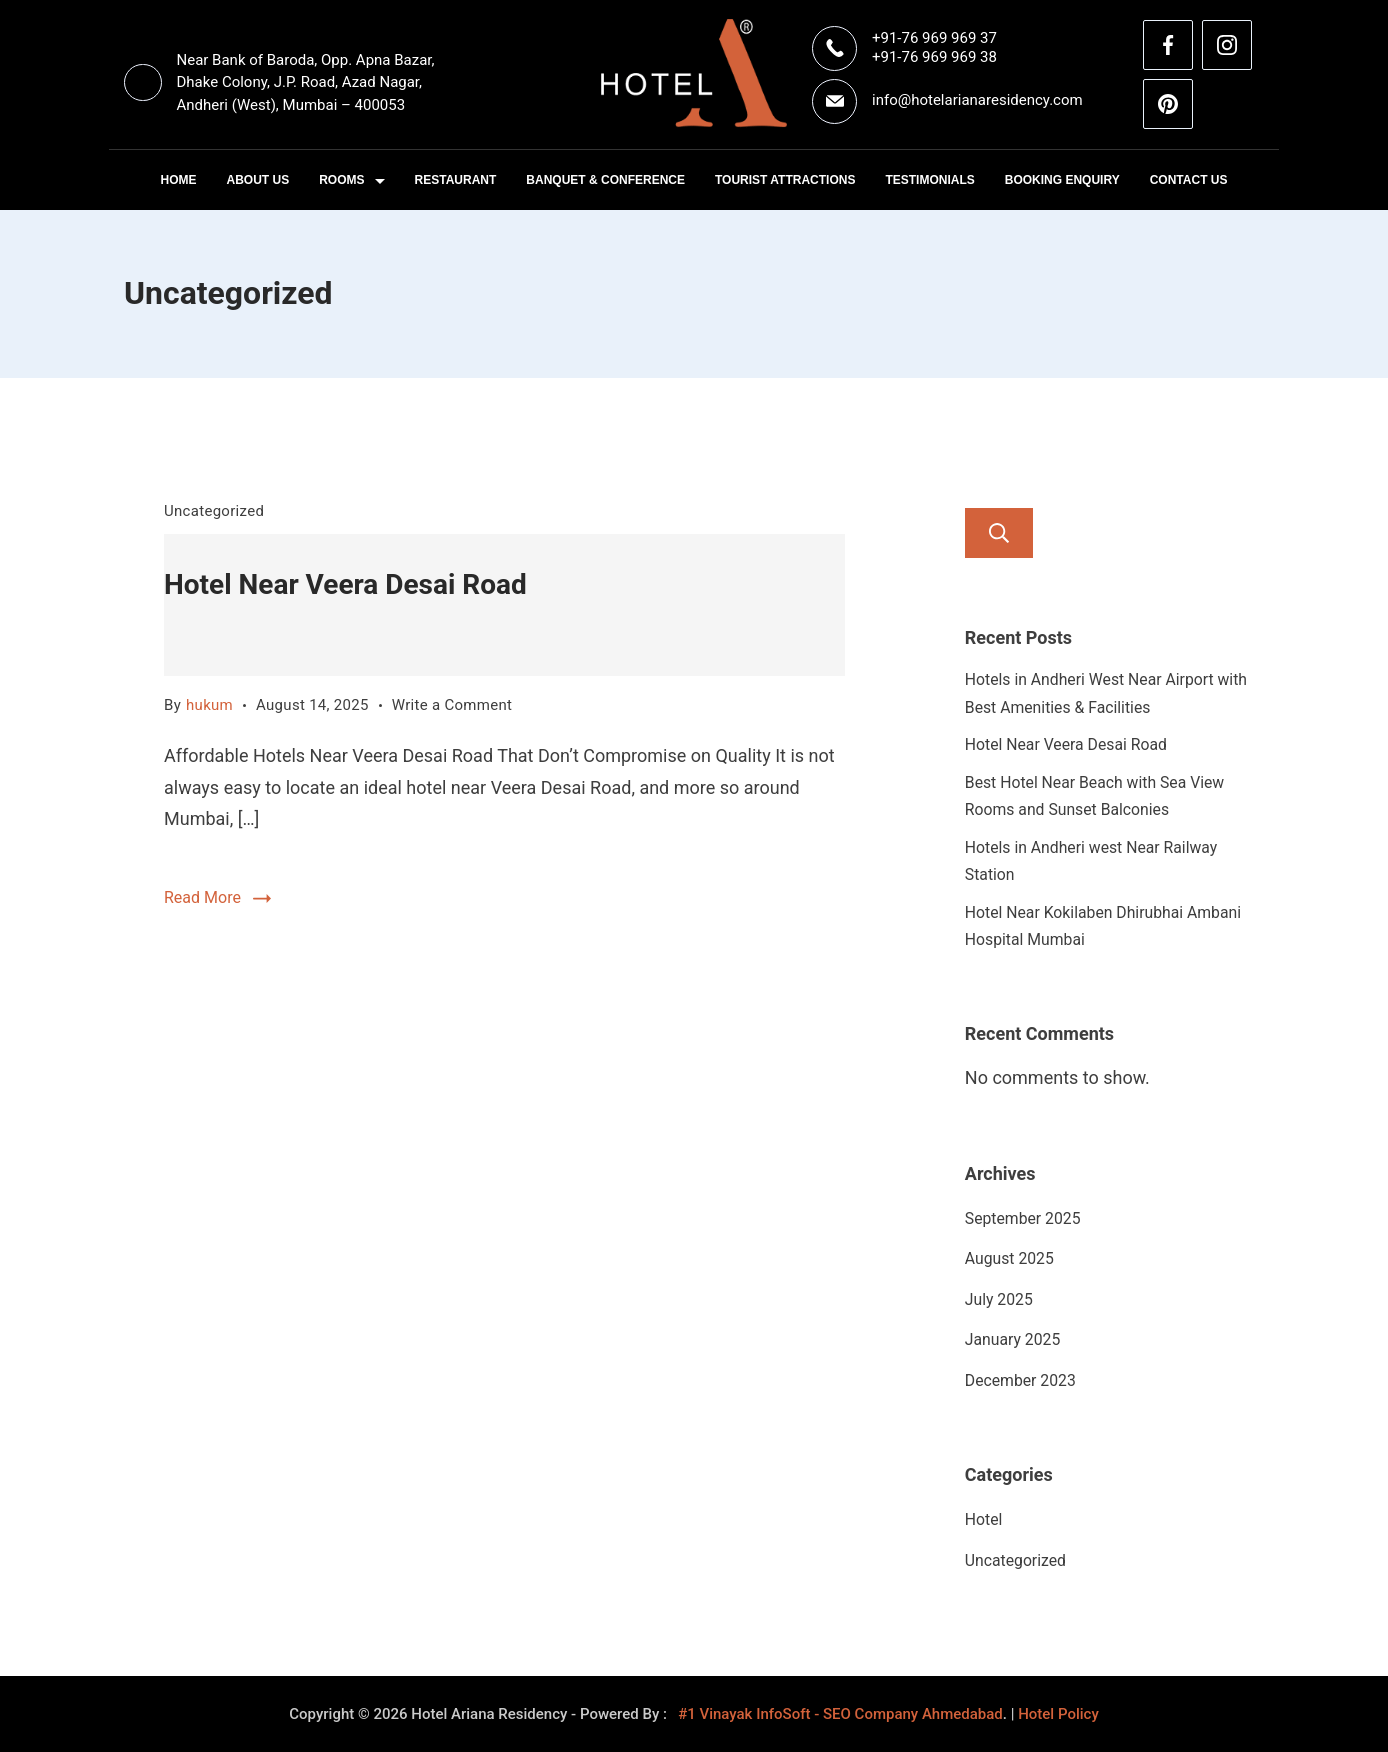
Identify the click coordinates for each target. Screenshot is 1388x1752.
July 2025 (999, 1299)
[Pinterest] (1168, 104)
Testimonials (929, 180)
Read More (202, 897)
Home (179, 180)
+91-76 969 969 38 (934, 57)
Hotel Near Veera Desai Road (345, 584)
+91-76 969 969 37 (934, 38)
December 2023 (1020, 1380)
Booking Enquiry (1062, 180)
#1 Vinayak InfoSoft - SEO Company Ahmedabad (840, 1714)
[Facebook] (1168, 45)
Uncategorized (214, 511)
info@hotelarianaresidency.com (977, 100)
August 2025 (1009, 1258)
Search (999, 533)
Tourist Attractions (785, 180)
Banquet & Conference (605, 180)
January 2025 (1012, 1339)
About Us (258, 180)
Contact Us (1189, 180)
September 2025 (1023, 1218)
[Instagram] (1227, 45)
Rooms (351, 180)
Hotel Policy (1058, 1714)
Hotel (984, 1519)
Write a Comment (452, 705)
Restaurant (456, 180)
